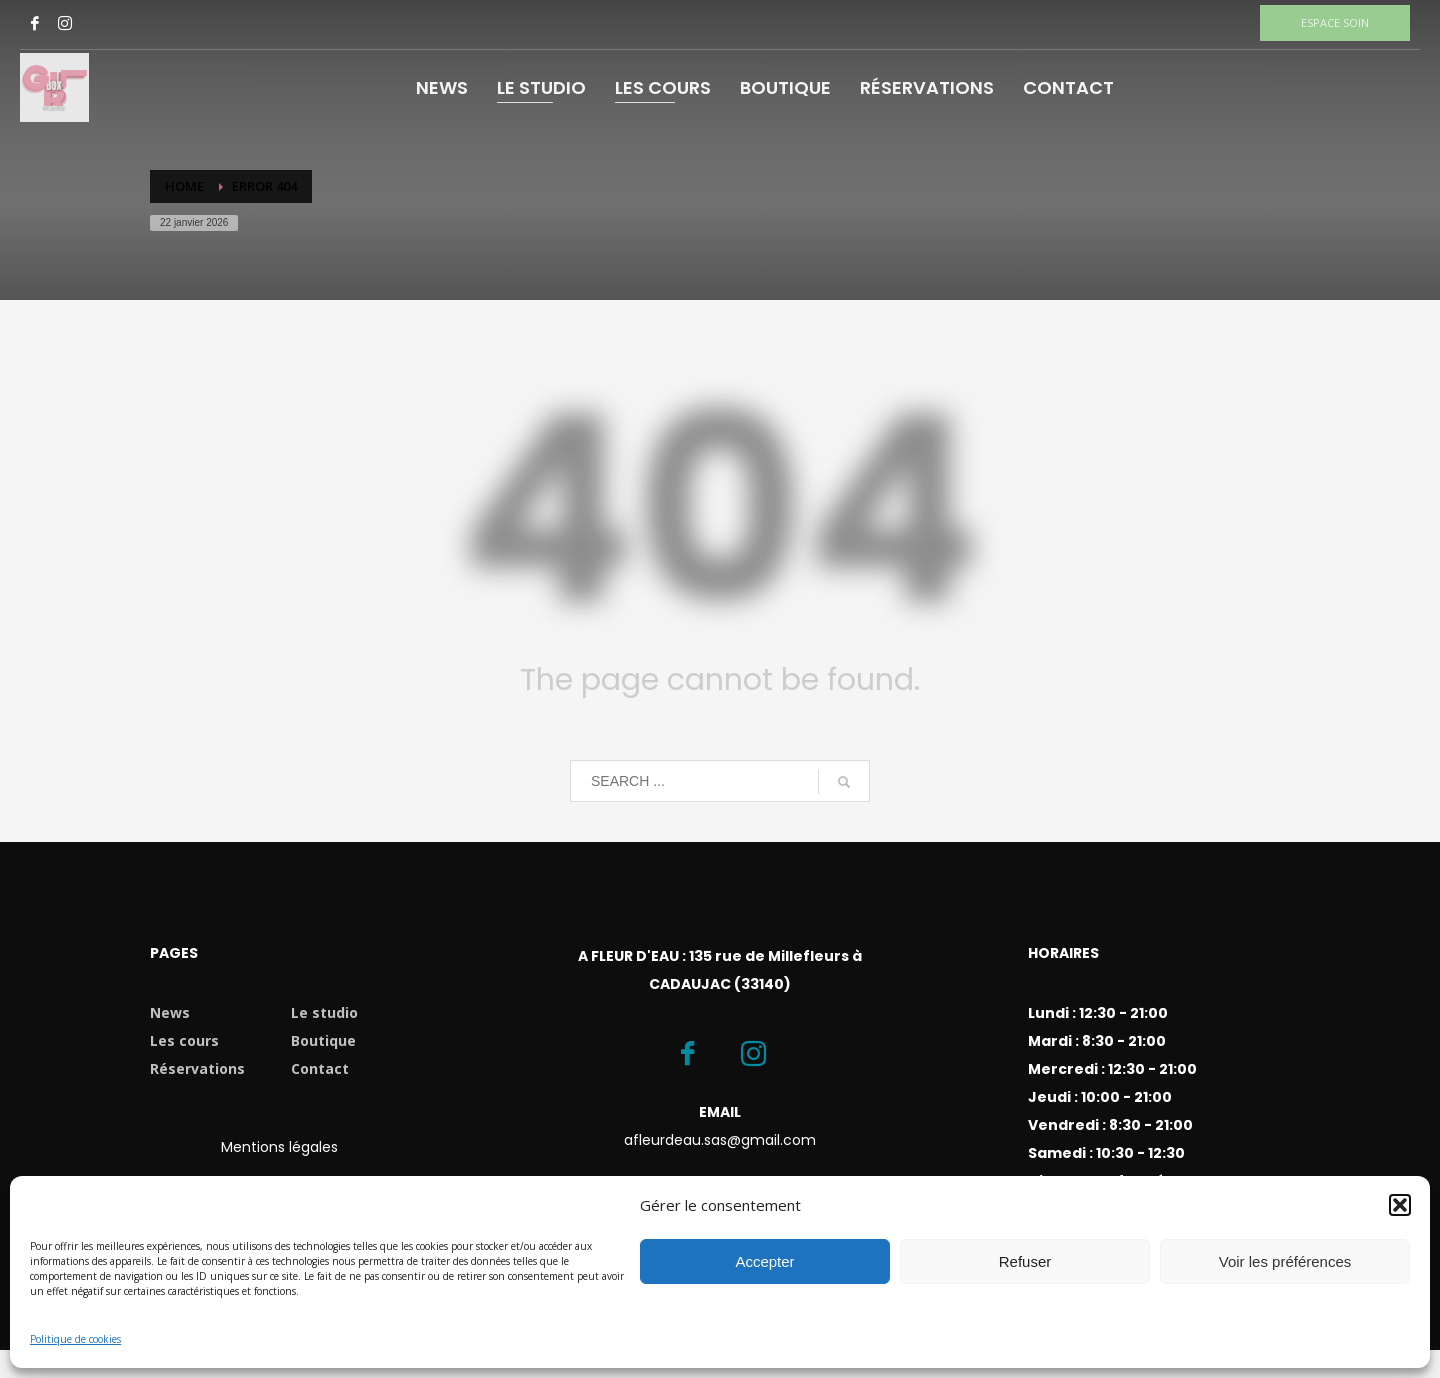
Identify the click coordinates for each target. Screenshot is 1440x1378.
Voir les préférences (1285, 1261)
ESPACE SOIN (1335, 22)
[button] (1400, 1205)
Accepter (764, 1261)
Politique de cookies (75, 1339)
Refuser (1025, 1261)
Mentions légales (279, 1147)
